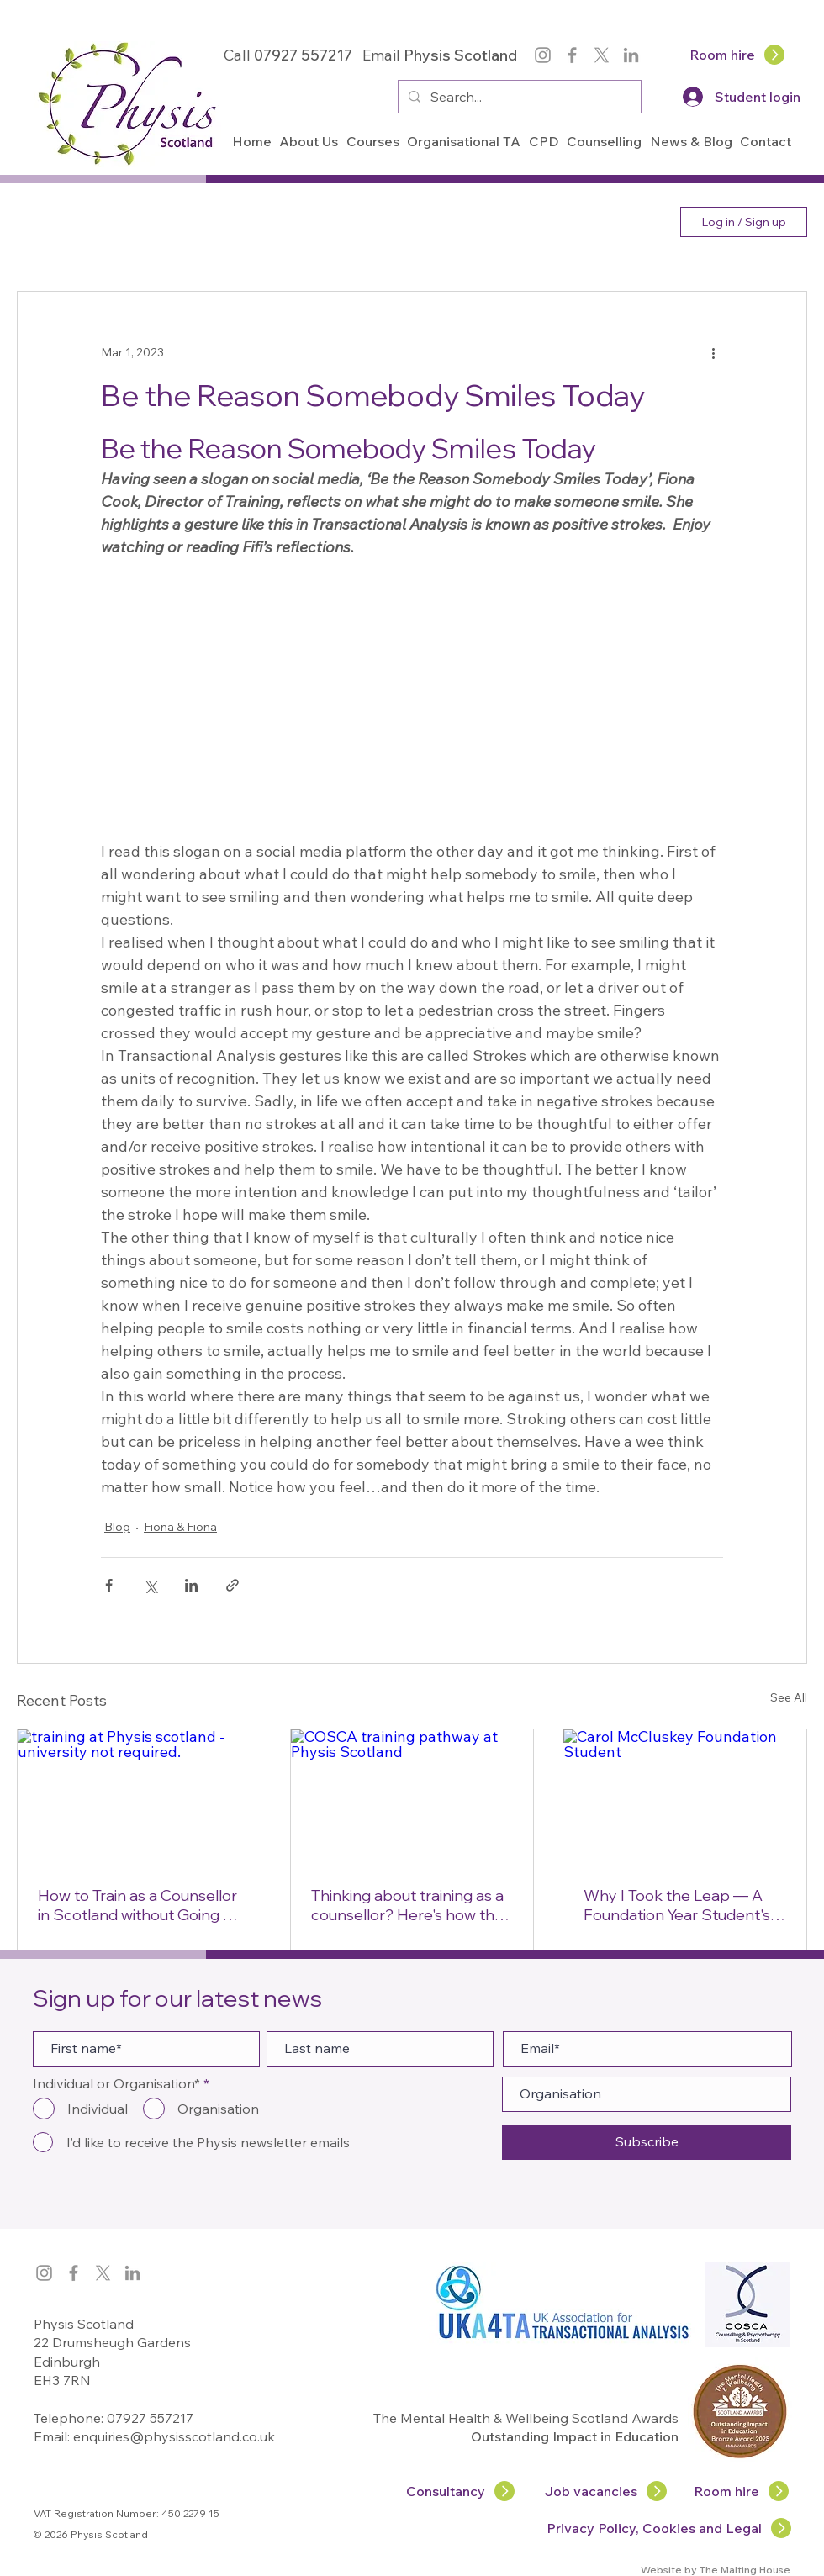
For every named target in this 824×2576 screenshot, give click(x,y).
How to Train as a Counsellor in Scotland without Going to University (138, 1905)
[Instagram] (542, 55)
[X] (601, 55)
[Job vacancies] (606, 2491)
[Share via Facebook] (109, 1585)
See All (788, 1697)
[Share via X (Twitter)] (150, 1585)
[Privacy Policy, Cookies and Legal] (669, 2528)
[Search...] (517, 97)
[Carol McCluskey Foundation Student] (684, 1797)
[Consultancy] (461, 2491)
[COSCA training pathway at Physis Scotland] (412, 1797)
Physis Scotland (462, 55)
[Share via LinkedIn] (191, 1585)
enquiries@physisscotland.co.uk (174, 2436)
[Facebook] (572, 55)
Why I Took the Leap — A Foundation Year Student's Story (677, 1905)
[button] (309, 141)
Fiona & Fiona (180, 1526)
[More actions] (713, 352)
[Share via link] (232, 1585)
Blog (117, 1526)
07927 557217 (150, 2418)
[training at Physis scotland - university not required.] (139, 1797)
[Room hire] (738, 54)
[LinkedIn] (631, 55)
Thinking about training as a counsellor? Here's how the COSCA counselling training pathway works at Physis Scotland (409, 1905)
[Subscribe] (646, 2142)
